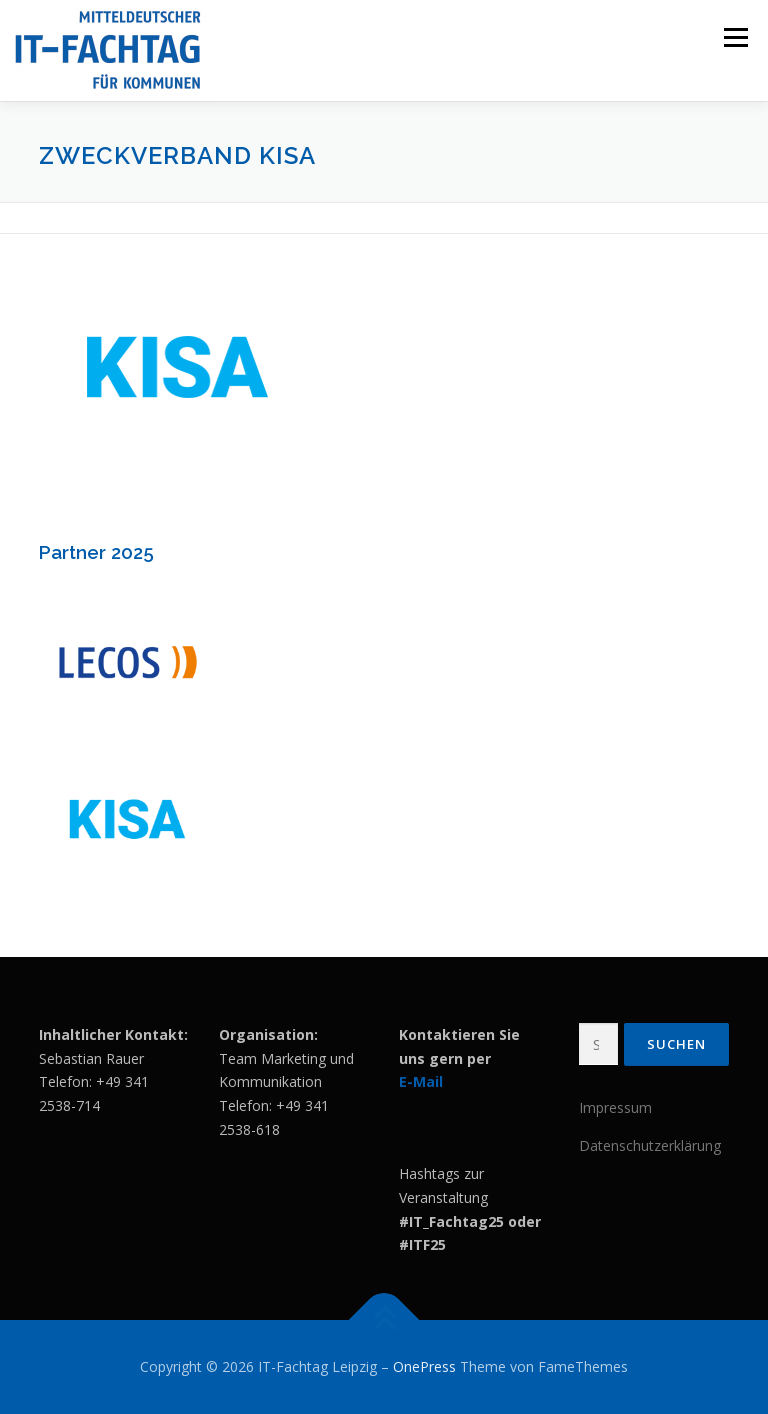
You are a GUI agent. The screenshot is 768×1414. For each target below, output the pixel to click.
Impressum (615, 1107)
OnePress (424, 1366)
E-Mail (421, 1081)
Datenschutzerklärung (650, 1145)
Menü (735, 37)
